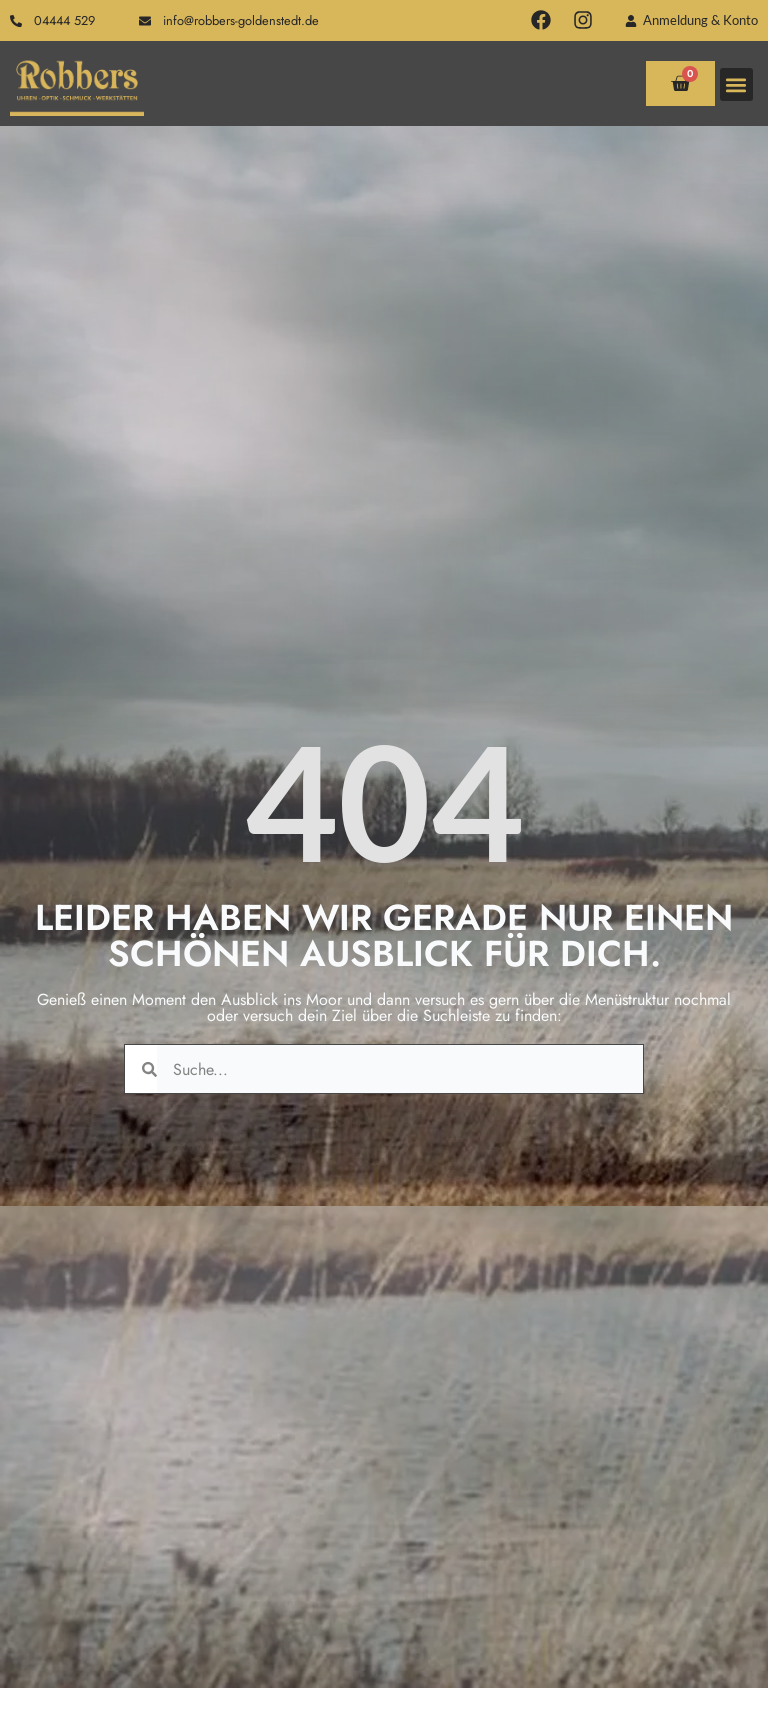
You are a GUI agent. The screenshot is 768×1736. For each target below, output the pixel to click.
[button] (736, 84)
